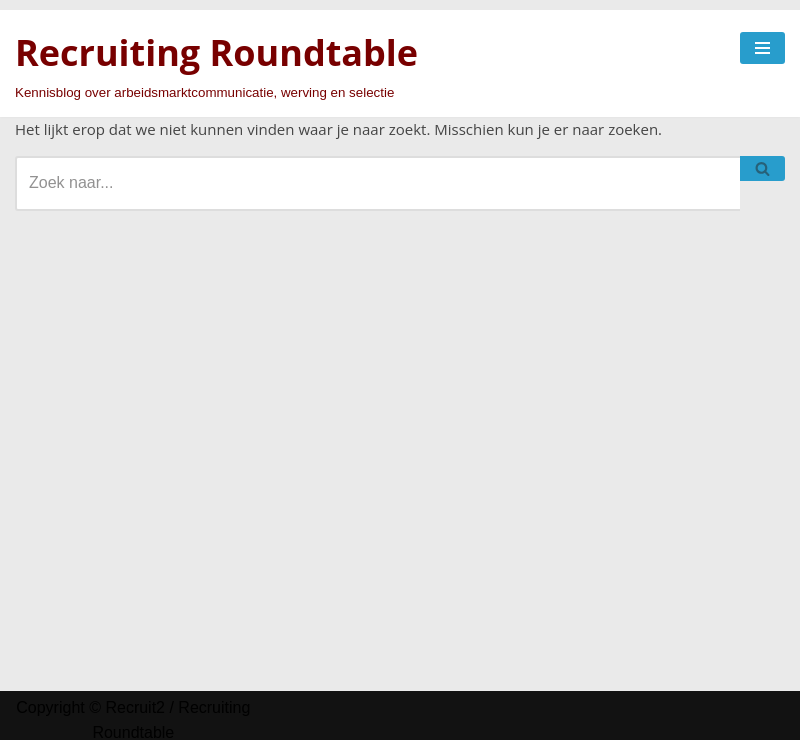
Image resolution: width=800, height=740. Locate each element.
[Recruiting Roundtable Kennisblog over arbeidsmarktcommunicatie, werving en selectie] (216, 63)
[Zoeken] (377, 183)
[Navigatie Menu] (762, 48)
